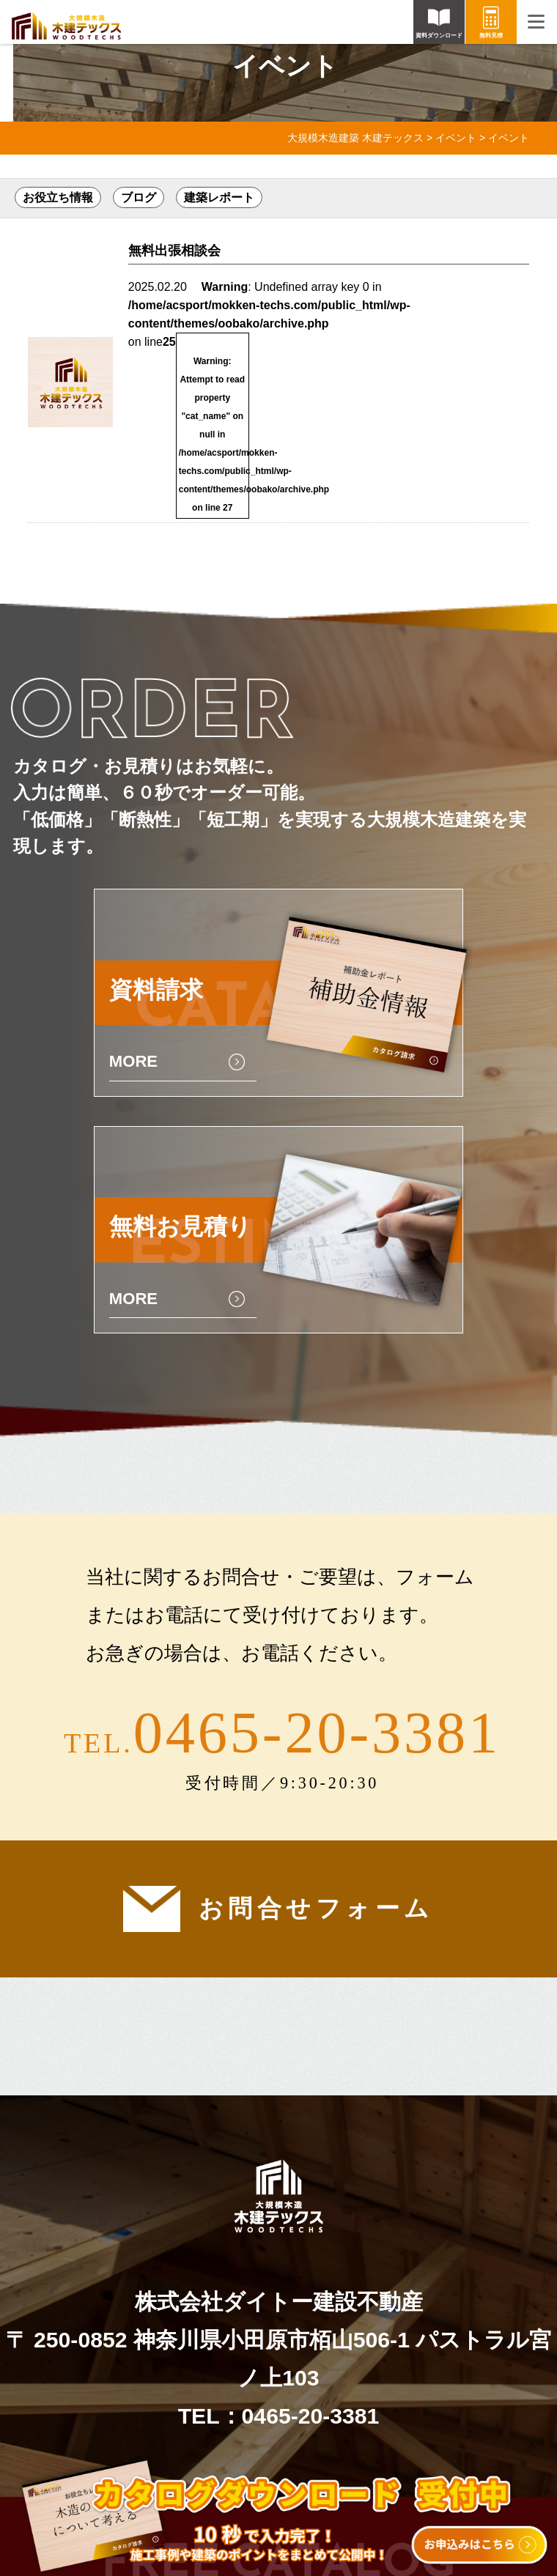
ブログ (138, 197)
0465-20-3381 (317, 1732)
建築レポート (219, 197)
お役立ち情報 (58, 197)
